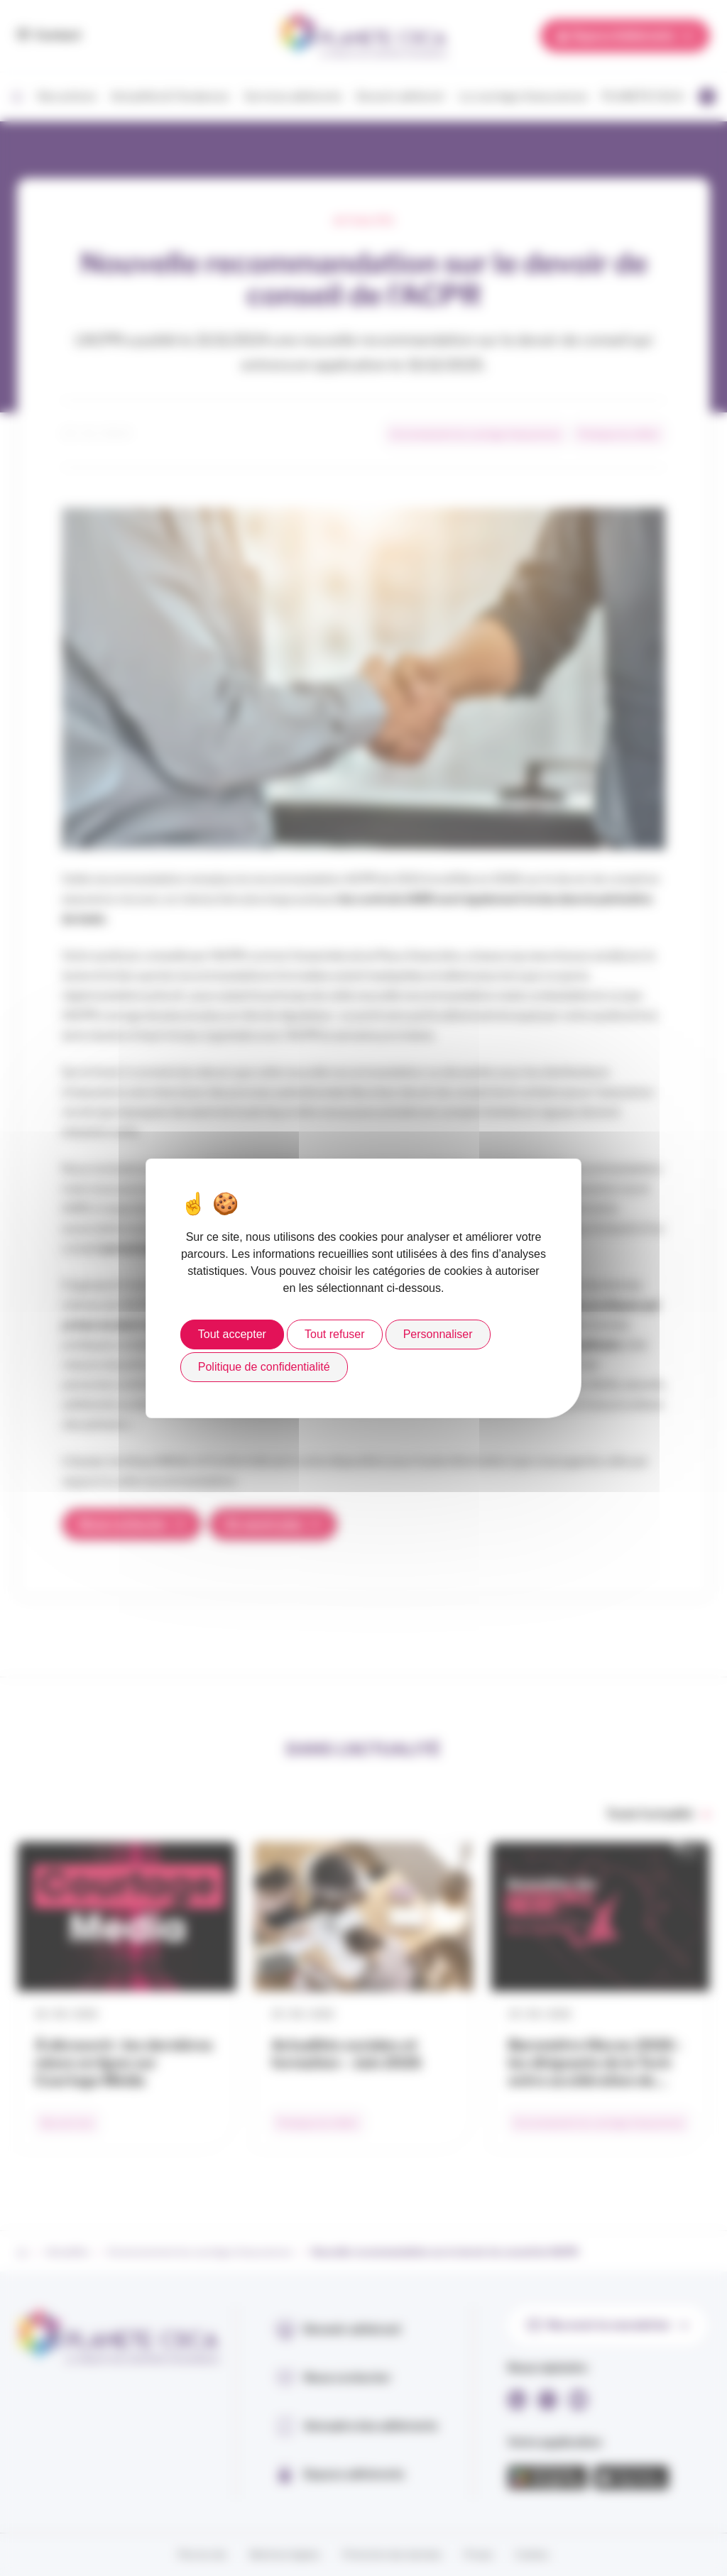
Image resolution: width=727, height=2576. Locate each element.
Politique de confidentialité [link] (264, 1367)
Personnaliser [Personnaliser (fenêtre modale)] (438, 1334)
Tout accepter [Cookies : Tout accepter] (232, 1334)
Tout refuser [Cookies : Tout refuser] (334, 1334)
